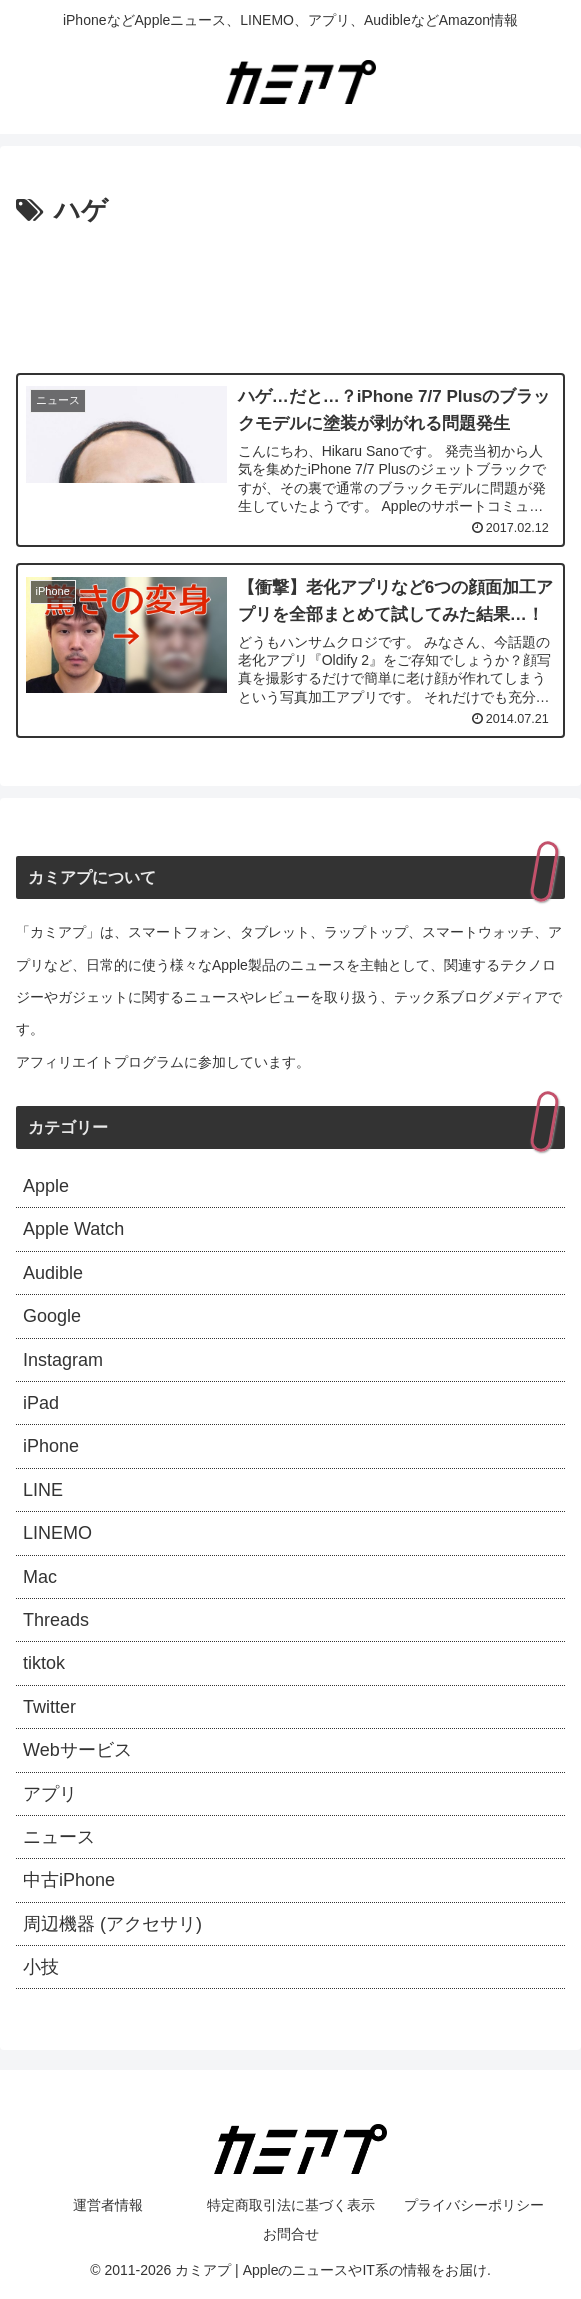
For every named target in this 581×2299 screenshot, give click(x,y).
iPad (41, 1403)
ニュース (59, 1837)
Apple (46, 1186)
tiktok (44, 1663)
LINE (43, 1490)
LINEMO (57, 1533)
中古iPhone (69, 1880)
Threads (56, 1620)
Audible (53, 1273)
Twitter (49, 1707)
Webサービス (77, 1750)
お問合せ (291, 2234)
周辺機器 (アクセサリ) (112, 1924)
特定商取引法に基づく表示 (291, 2205)
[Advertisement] (290, 294)
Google (52, 1316)
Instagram (63, 1360)
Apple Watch (73, 1229)
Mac (40, 1577)
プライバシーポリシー (474, 2205)
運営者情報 (108, 2205)
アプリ (50, 1794)
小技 (41, 1967)
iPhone (51, 1446)
